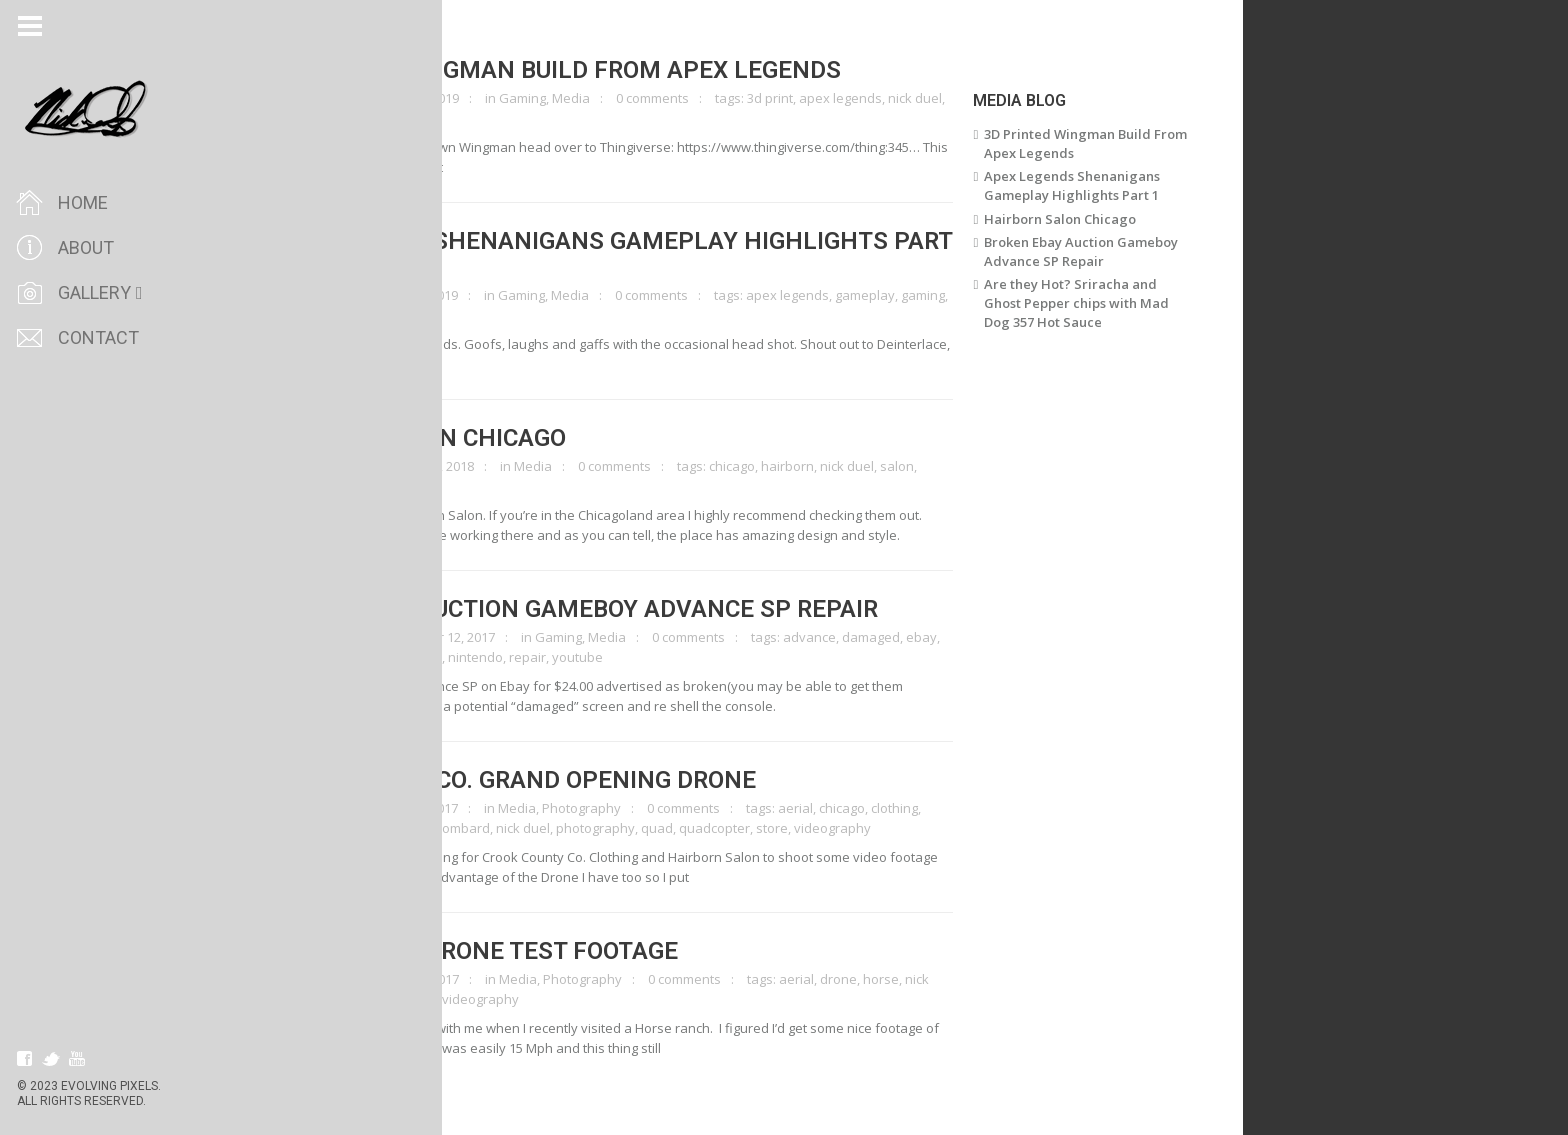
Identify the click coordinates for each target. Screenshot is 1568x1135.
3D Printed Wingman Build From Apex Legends (584, 70)
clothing (931, 808)
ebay (958, 637)
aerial (832, 808)
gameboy (390, 657)
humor (310, 315)
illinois (451, 828)
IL (421, 828)
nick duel (952, 98)
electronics (323, 657)
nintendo (512, 657)
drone (392, 828)
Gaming (559, 98)
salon (934, 466)
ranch (455, 999)
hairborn (824, 466)
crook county (329, 828)
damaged (908, 637)
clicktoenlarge (350, 98)
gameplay (902, 295)
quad (694, 828)
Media (608, 98)
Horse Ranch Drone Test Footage (502, 951)
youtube (614, 657)
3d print (807, 98)
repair (564, 657)
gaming (960, 295)
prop (304, 118)
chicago (769, 466)
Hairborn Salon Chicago (446, 438)
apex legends (877, 98)
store (809, 828)
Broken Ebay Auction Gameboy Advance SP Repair (602, 609)
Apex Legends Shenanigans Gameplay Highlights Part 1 (639, 254)
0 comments (689, 98)
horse (918, 979)
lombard (501, 828)
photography (632, 828)
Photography (618, 808)
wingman (352, 118)
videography (328, 486)
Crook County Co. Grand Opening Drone (541, 780)
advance (846, 637)
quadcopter (751, 828)
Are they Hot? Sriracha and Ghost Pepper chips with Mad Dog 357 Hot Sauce (1113, 303)
